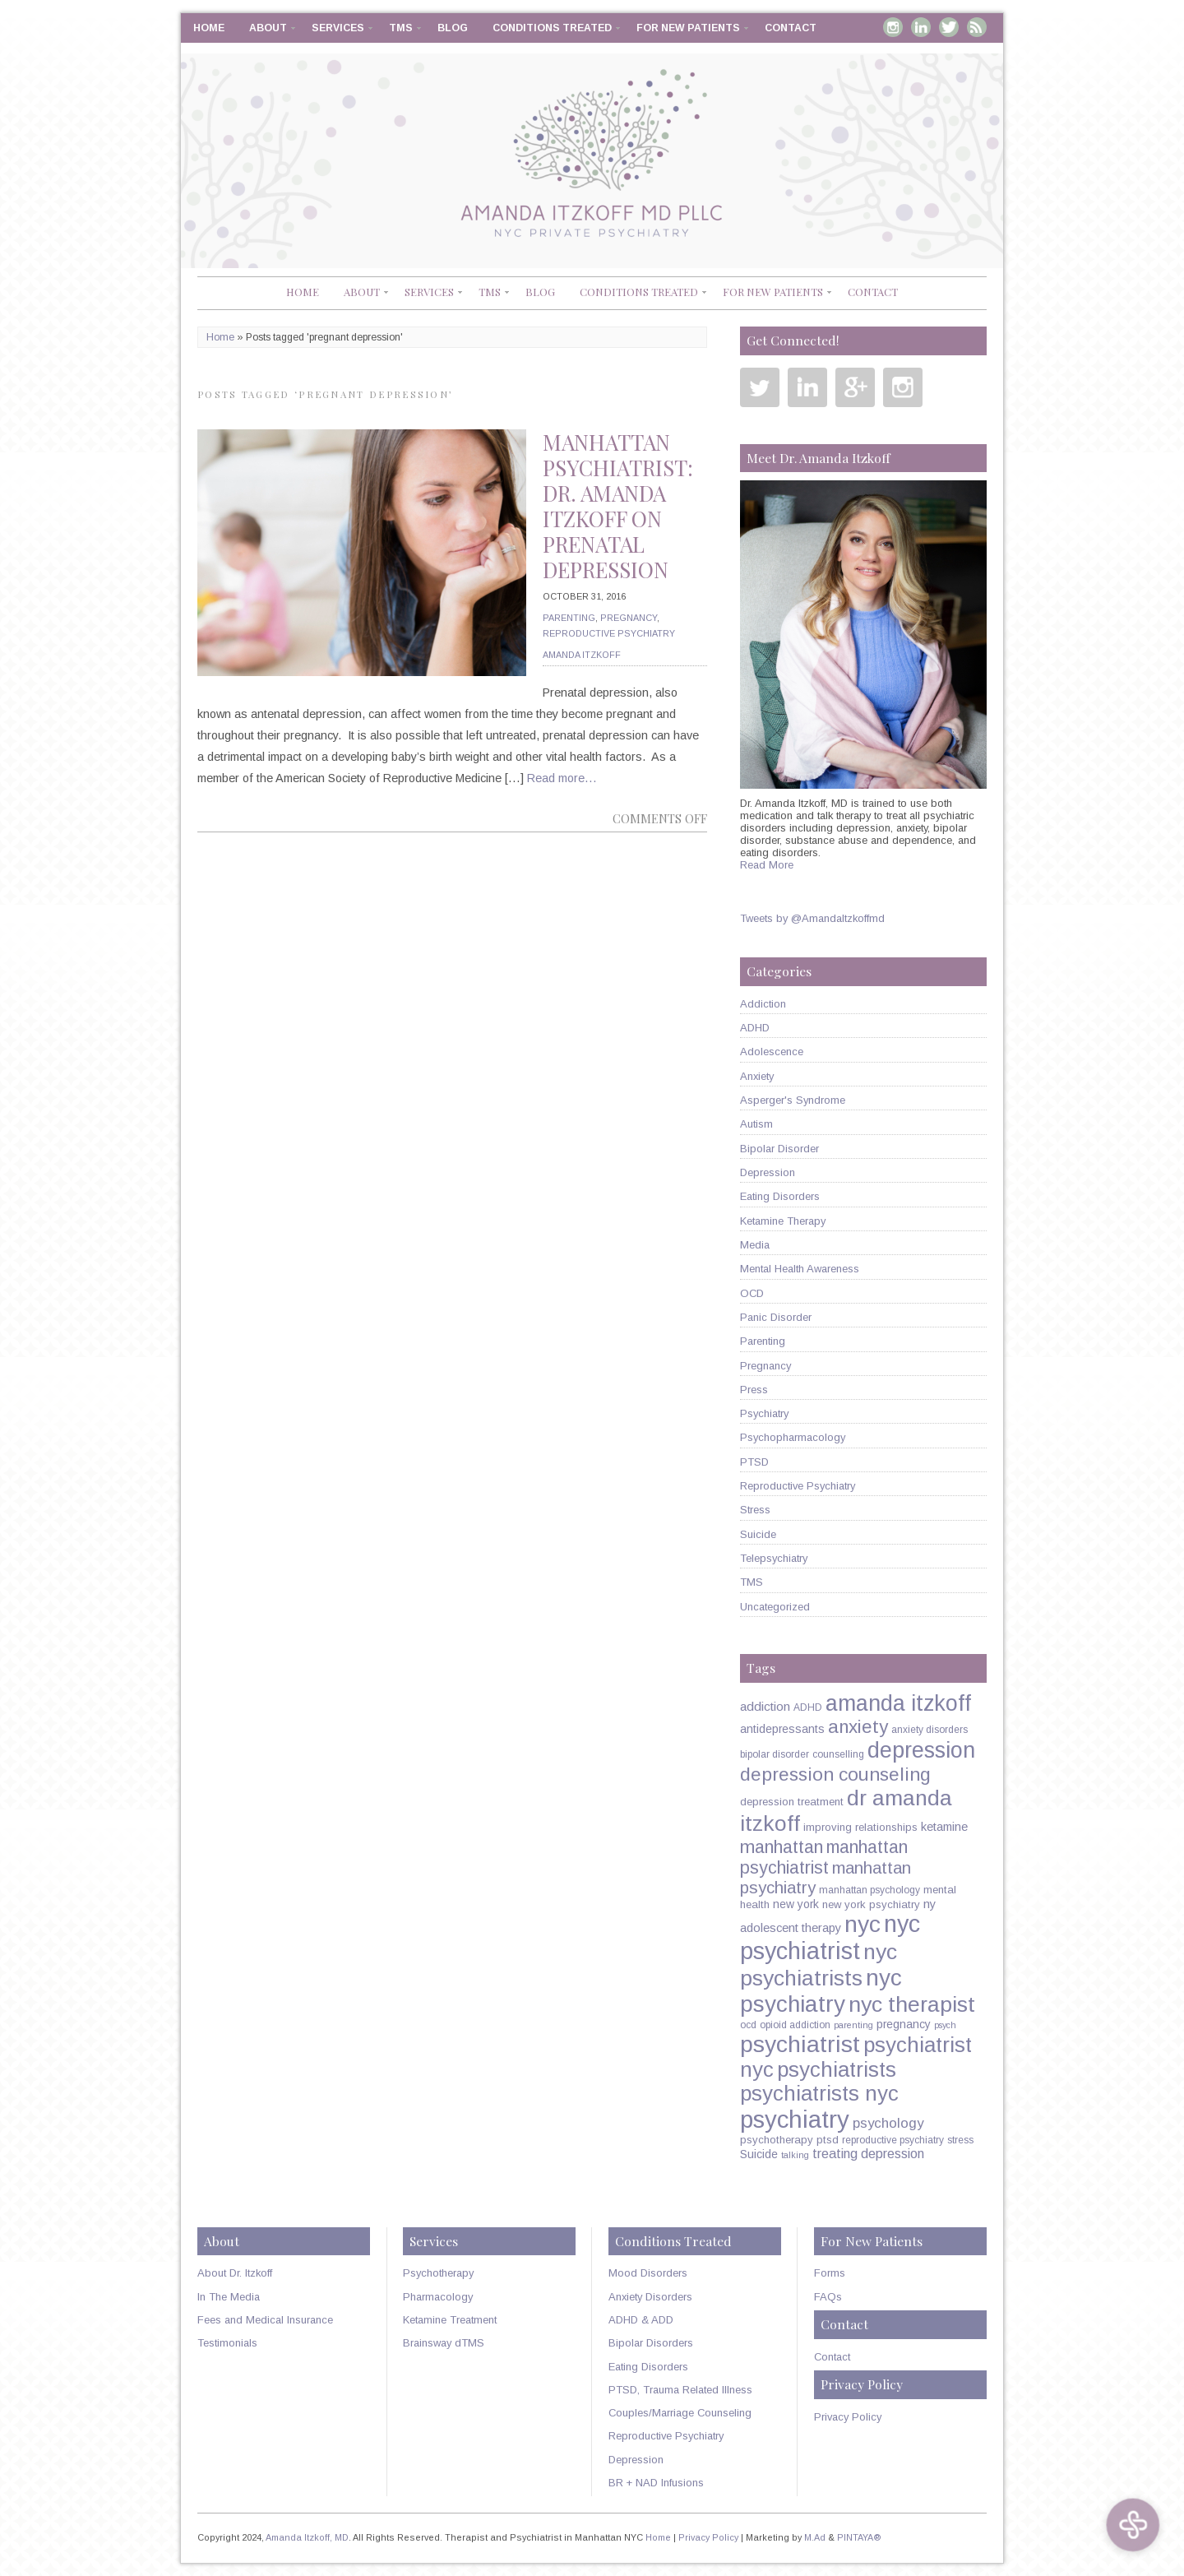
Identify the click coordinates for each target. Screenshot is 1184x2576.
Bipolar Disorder (779, 1148)
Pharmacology (438, 2297)
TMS (401, 28)
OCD (752, 1293)
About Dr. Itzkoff (234, 2273)
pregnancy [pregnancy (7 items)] (903, 2024)
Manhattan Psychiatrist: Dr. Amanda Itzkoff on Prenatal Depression (618, 506)
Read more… (562, 778)
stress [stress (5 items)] (960, 2140)
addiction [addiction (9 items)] (765, 1706)
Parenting (569, 618)
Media (755, 1245)
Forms (829, 2273)
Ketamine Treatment (450, 2320)
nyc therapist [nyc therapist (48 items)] (912, 2004)
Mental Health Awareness (799, 1269)
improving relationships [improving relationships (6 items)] (860, 1827)
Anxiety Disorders (650, 2297)
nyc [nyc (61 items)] (862, 1924)
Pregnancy (628, 618)
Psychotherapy (438, 2273)
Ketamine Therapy (783, 1221)
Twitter (949, 27)
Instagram (893, 27)
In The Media (228, 2297)
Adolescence (771, 1051)
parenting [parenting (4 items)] (853, 2025)
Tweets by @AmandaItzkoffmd (812, 918)
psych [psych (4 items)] (945, 2025)
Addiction (763, 1004)
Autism (756, 1124)
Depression (767, 1172)
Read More (766, 865)
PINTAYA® (859, 2537)
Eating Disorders (780, 1196)
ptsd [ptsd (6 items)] (827, 2140)
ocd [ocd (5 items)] (748, 2025)
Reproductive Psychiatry (609, 633)
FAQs (828, 2297)
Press (754, 1389)
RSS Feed (977, 27)
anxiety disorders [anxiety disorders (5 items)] (929, 1729)
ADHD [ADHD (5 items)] (807, 1707)
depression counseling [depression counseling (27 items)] (835, 1774)
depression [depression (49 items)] (921, 1750)
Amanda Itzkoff (582, 655)
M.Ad (815, 2537)
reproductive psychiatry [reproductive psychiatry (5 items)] (893, 2140)
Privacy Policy (847, 2417)
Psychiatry (764, 1413)
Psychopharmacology (792, 1437)
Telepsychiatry (773, 1558)
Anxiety (757, 1076)
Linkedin (921, 27)
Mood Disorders (647, 2273)
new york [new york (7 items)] (796, 1904)
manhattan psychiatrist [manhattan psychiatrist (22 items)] (824, 1857)
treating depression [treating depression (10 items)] (868, 2153)
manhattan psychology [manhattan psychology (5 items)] (869, 1890)
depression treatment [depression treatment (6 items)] (792, 1801)
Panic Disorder (776, 1317)
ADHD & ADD (640, 2320)
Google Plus (855, 387)
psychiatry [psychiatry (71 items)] (794, 2119)
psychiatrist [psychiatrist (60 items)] (800, 2044)
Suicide (758, 1534)
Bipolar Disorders (650, 2343)
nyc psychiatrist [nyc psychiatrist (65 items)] (830, 1937)
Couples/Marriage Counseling (680, 2413)
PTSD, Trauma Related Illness (680, 2390)
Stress (755, 1509)
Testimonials (227, 2343)
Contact (790, 28)
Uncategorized (775, 1607)
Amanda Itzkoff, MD (307, 2537)
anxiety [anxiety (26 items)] (858, 1727)
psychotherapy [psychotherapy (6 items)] (776, 2140)
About (268, 28)
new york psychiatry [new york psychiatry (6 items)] (871, 1904)
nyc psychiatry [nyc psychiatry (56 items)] (821, 1991)
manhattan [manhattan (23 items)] (781, 1847)
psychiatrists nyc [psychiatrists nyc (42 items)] (819, 2093)
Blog (452, 28)
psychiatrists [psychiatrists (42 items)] (836, 2069)
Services (338, 28)
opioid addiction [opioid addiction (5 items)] (795, 2025)
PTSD (754, 1462)
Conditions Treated (552, 28)
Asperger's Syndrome (792, 1100)
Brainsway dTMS (443, 2343)
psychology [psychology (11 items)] (888, 2123)
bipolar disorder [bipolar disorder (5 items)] (774, 1754)
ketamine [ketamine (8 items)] (944, 1826)
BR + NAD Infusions (656, 2482)
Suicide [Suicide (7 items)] (759, 2154)
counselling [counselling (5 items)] (838, 1754)
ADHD (755, 1028)
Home (208, 28)
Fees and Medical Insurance (265, 2320)
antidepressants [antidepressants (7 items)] (782, 1728)
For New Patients (688, 28)
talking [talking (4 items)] (795, 2155)
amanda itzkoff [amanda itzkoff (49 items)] (898, 1703)
